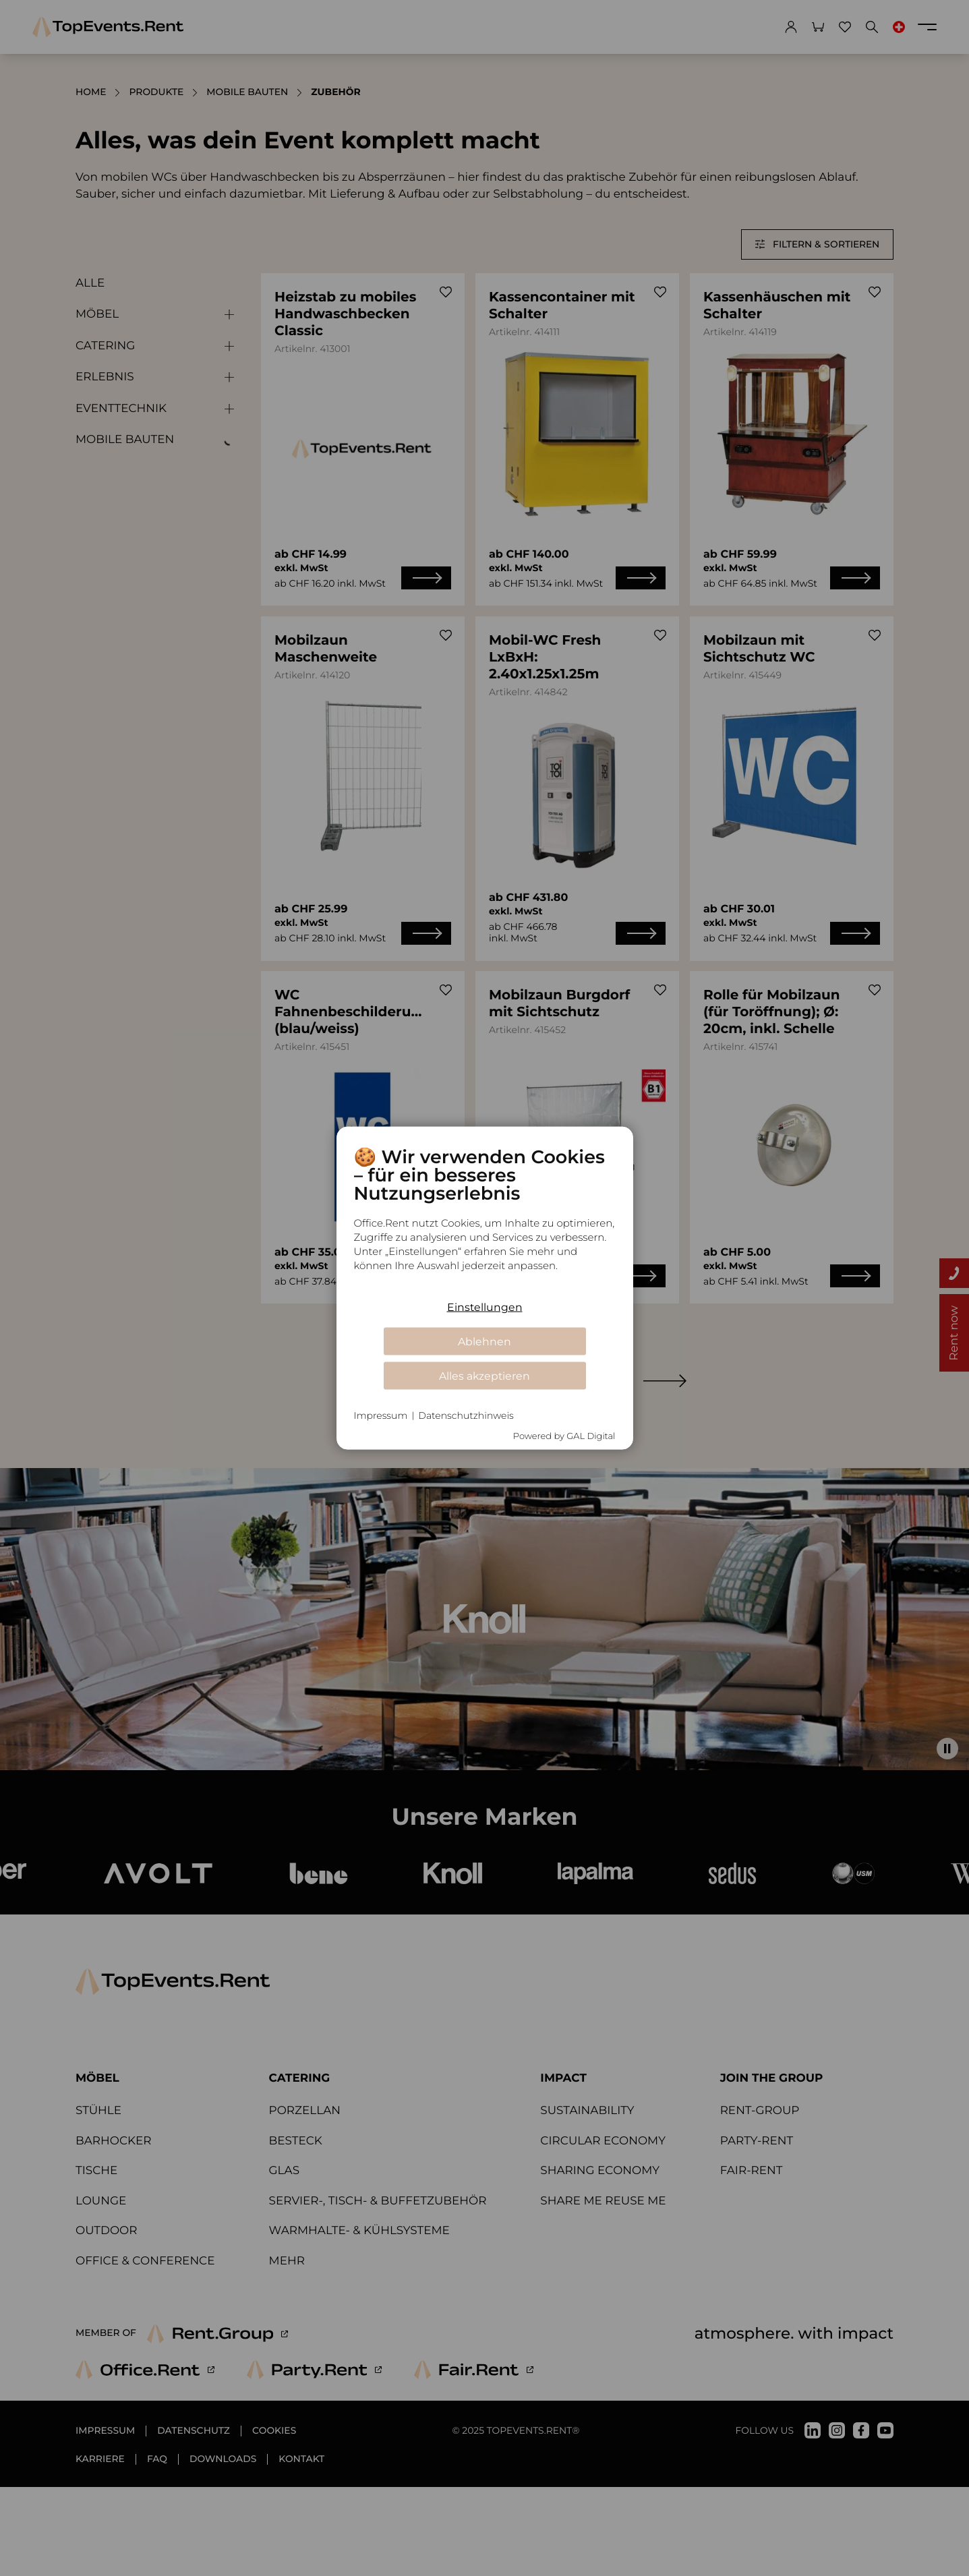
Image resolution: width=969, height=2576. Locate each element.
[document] (485, 1219)
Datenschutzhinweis (465, 1415)
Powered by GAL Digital (564, 1435)
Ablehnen (484, 1341)
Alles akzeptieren (484, 1375)
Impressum (381, 1415)
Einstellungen (485, 1306)
